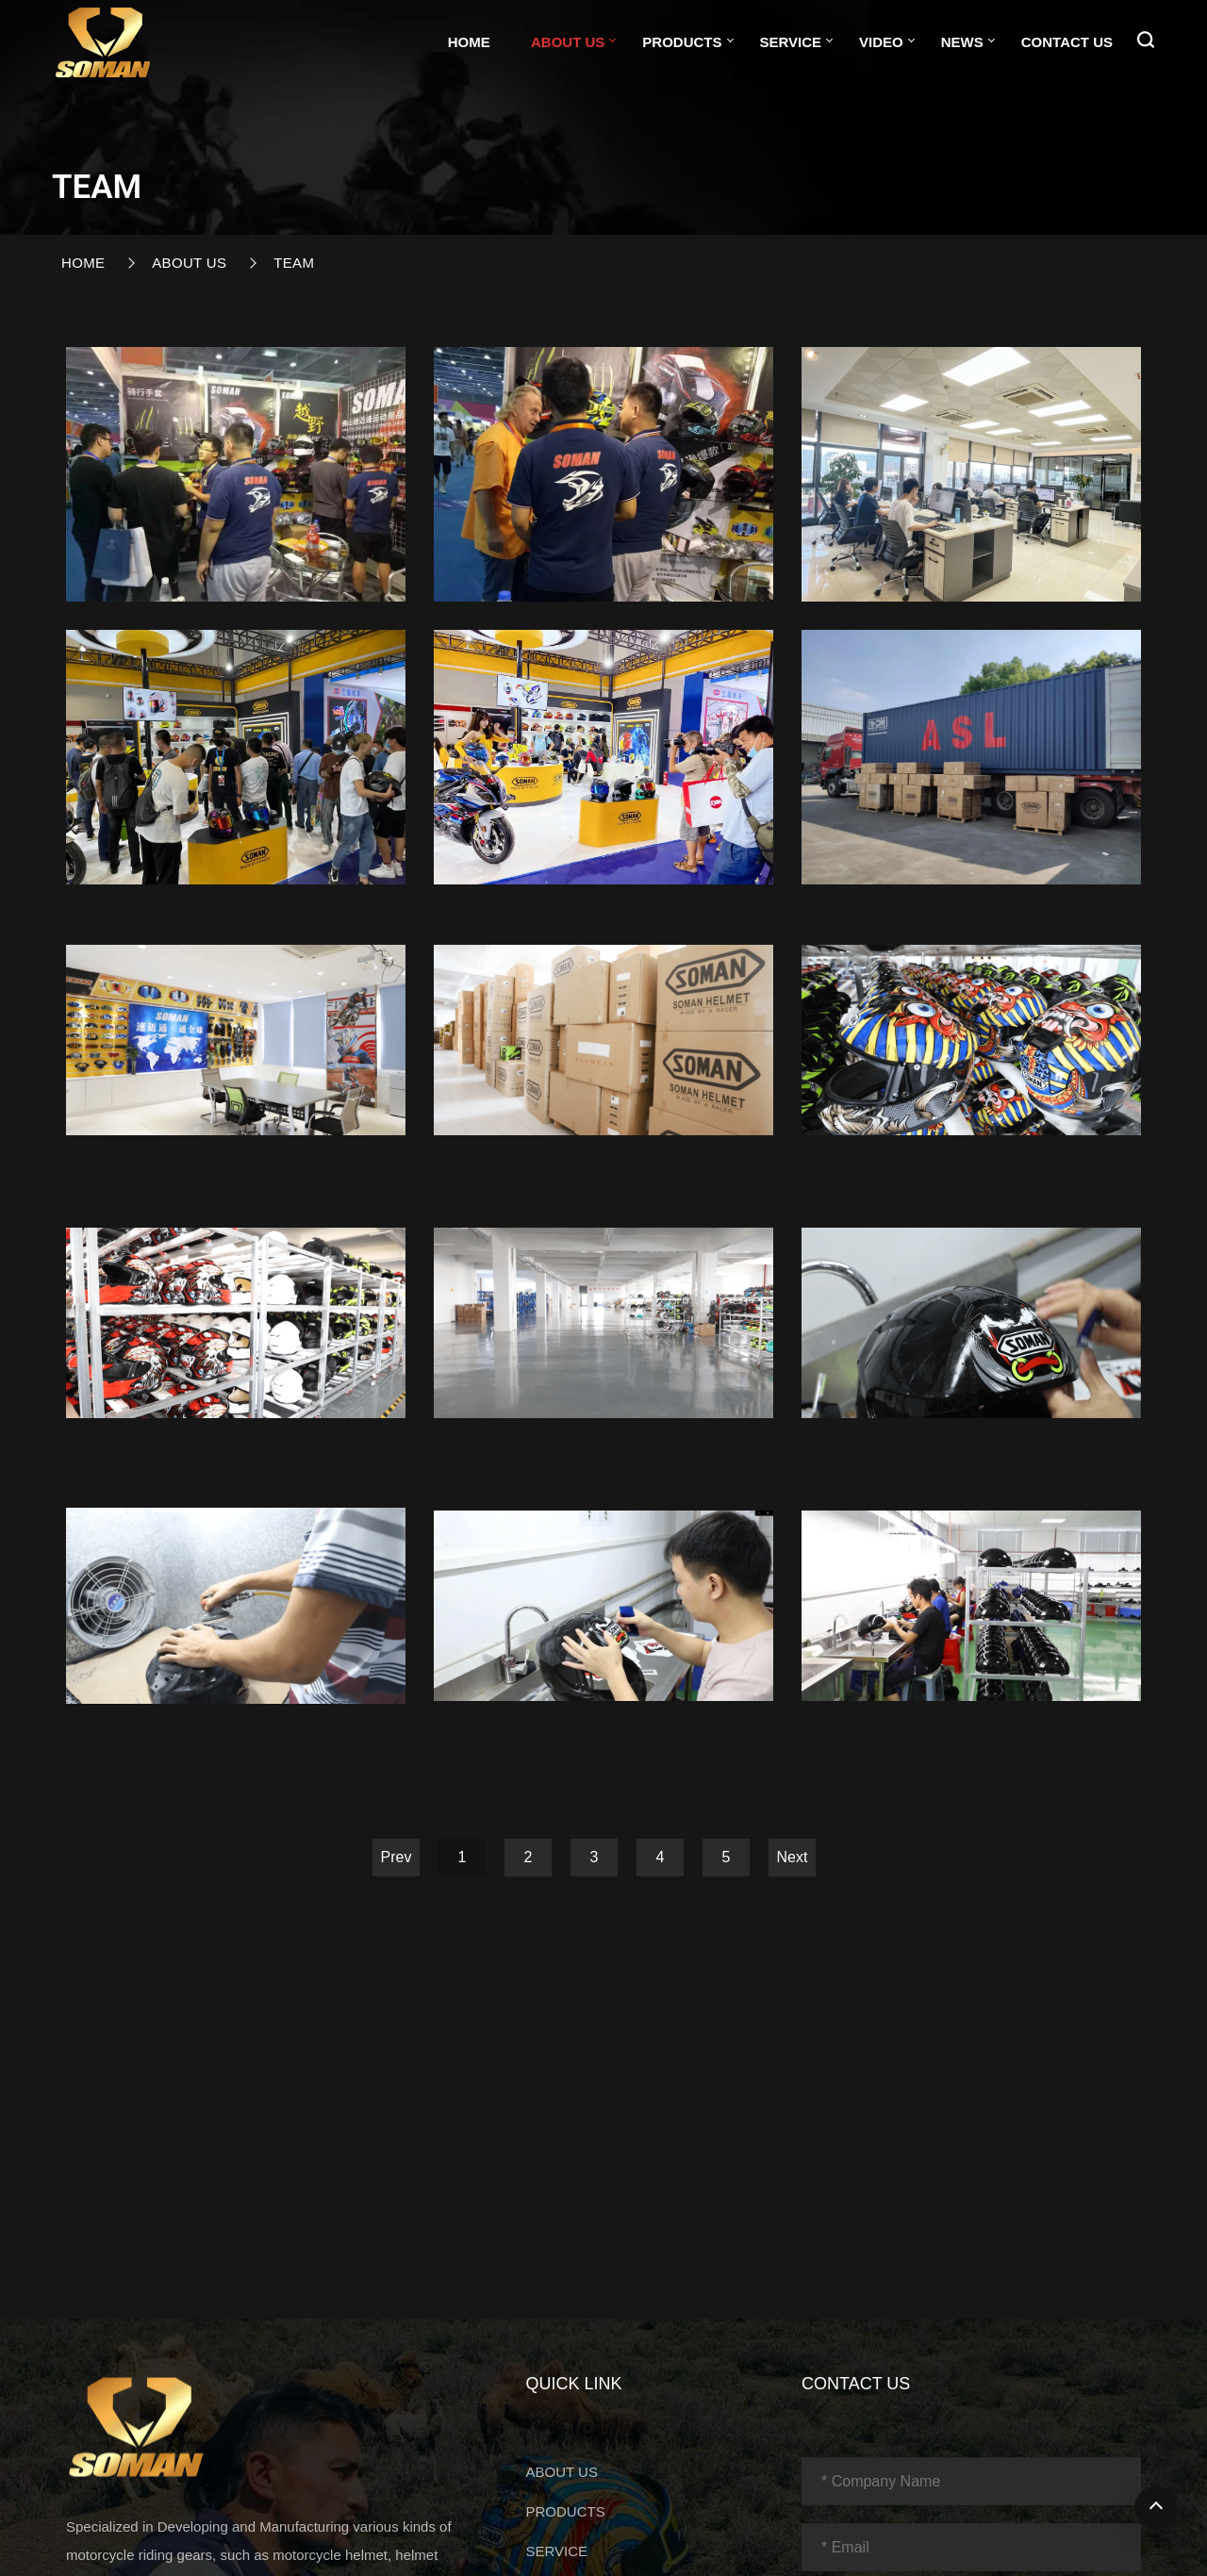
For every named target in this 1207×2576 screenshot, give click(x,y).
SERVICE (791, 42)
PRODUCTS (681, 42)
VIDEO (881, 42)
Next (792, 1857)
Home (469, 42)
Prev (396, 1857)
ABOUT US (567, 42)
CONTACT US (1067, 42)
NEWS (962, 42)
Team (293, 263)
